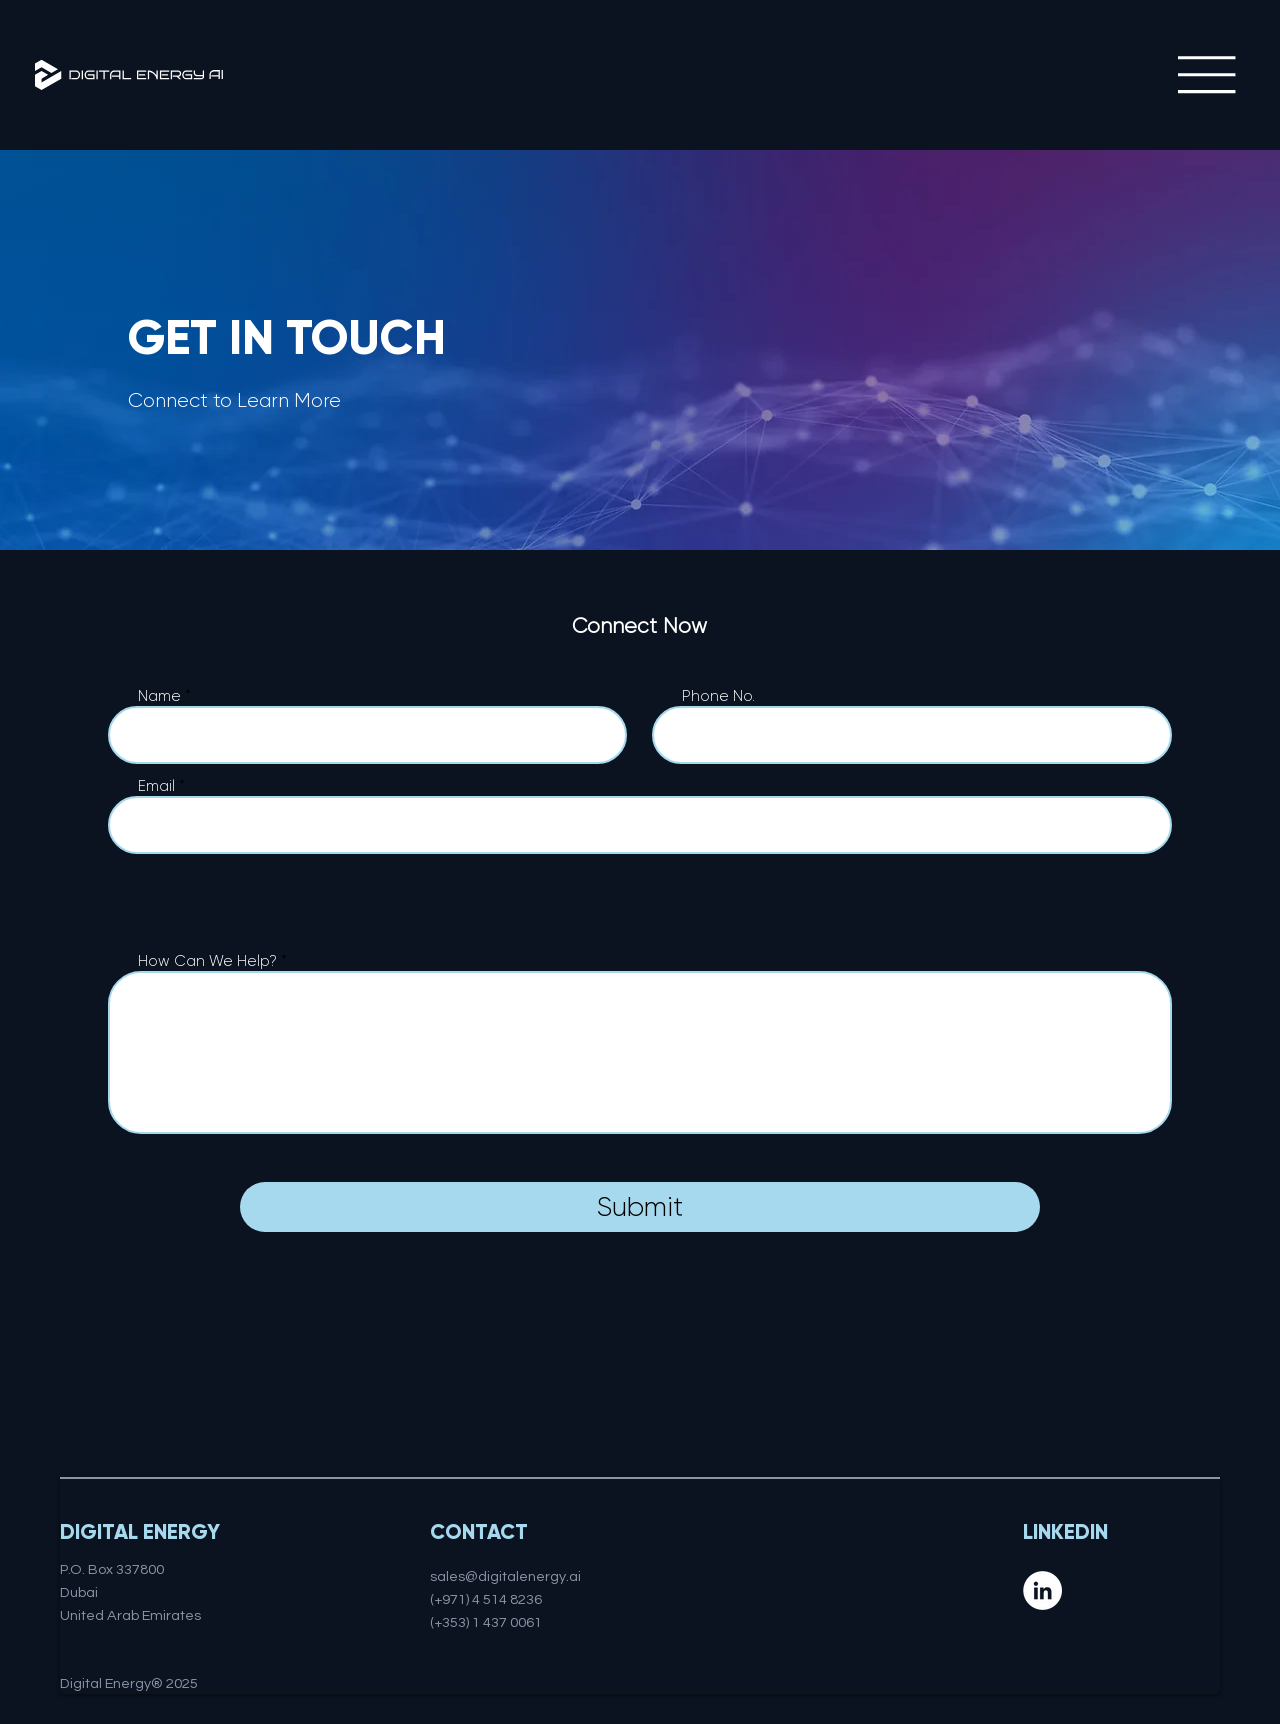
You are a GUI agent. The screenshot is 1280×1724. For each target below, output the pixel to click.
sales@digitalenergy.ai (505, 1576)
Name (159, 696)
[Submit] (640, 1207)
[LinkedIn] (1042, 1590)
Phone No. (718, 696)
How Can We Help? (207, 961)
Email (156, 786)
